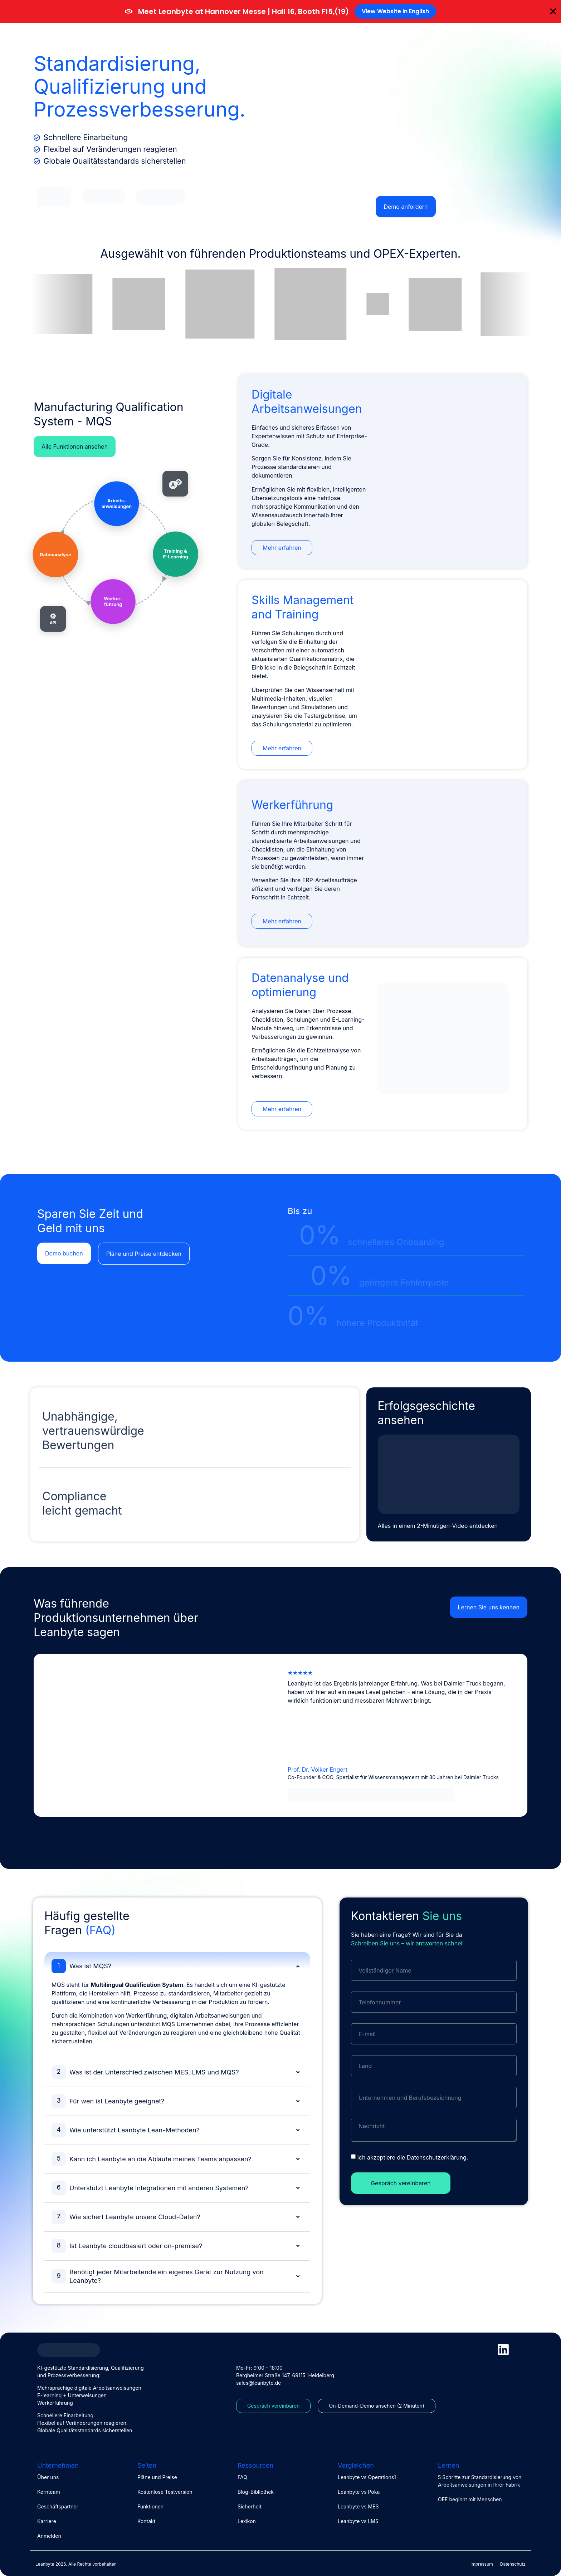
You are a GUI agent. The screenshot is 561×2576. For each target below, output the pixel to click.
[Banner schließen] (553, 11)
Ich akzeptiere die (412, 2157)
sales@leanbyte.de (258, 2383)
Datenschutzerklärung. (437, 2157)
